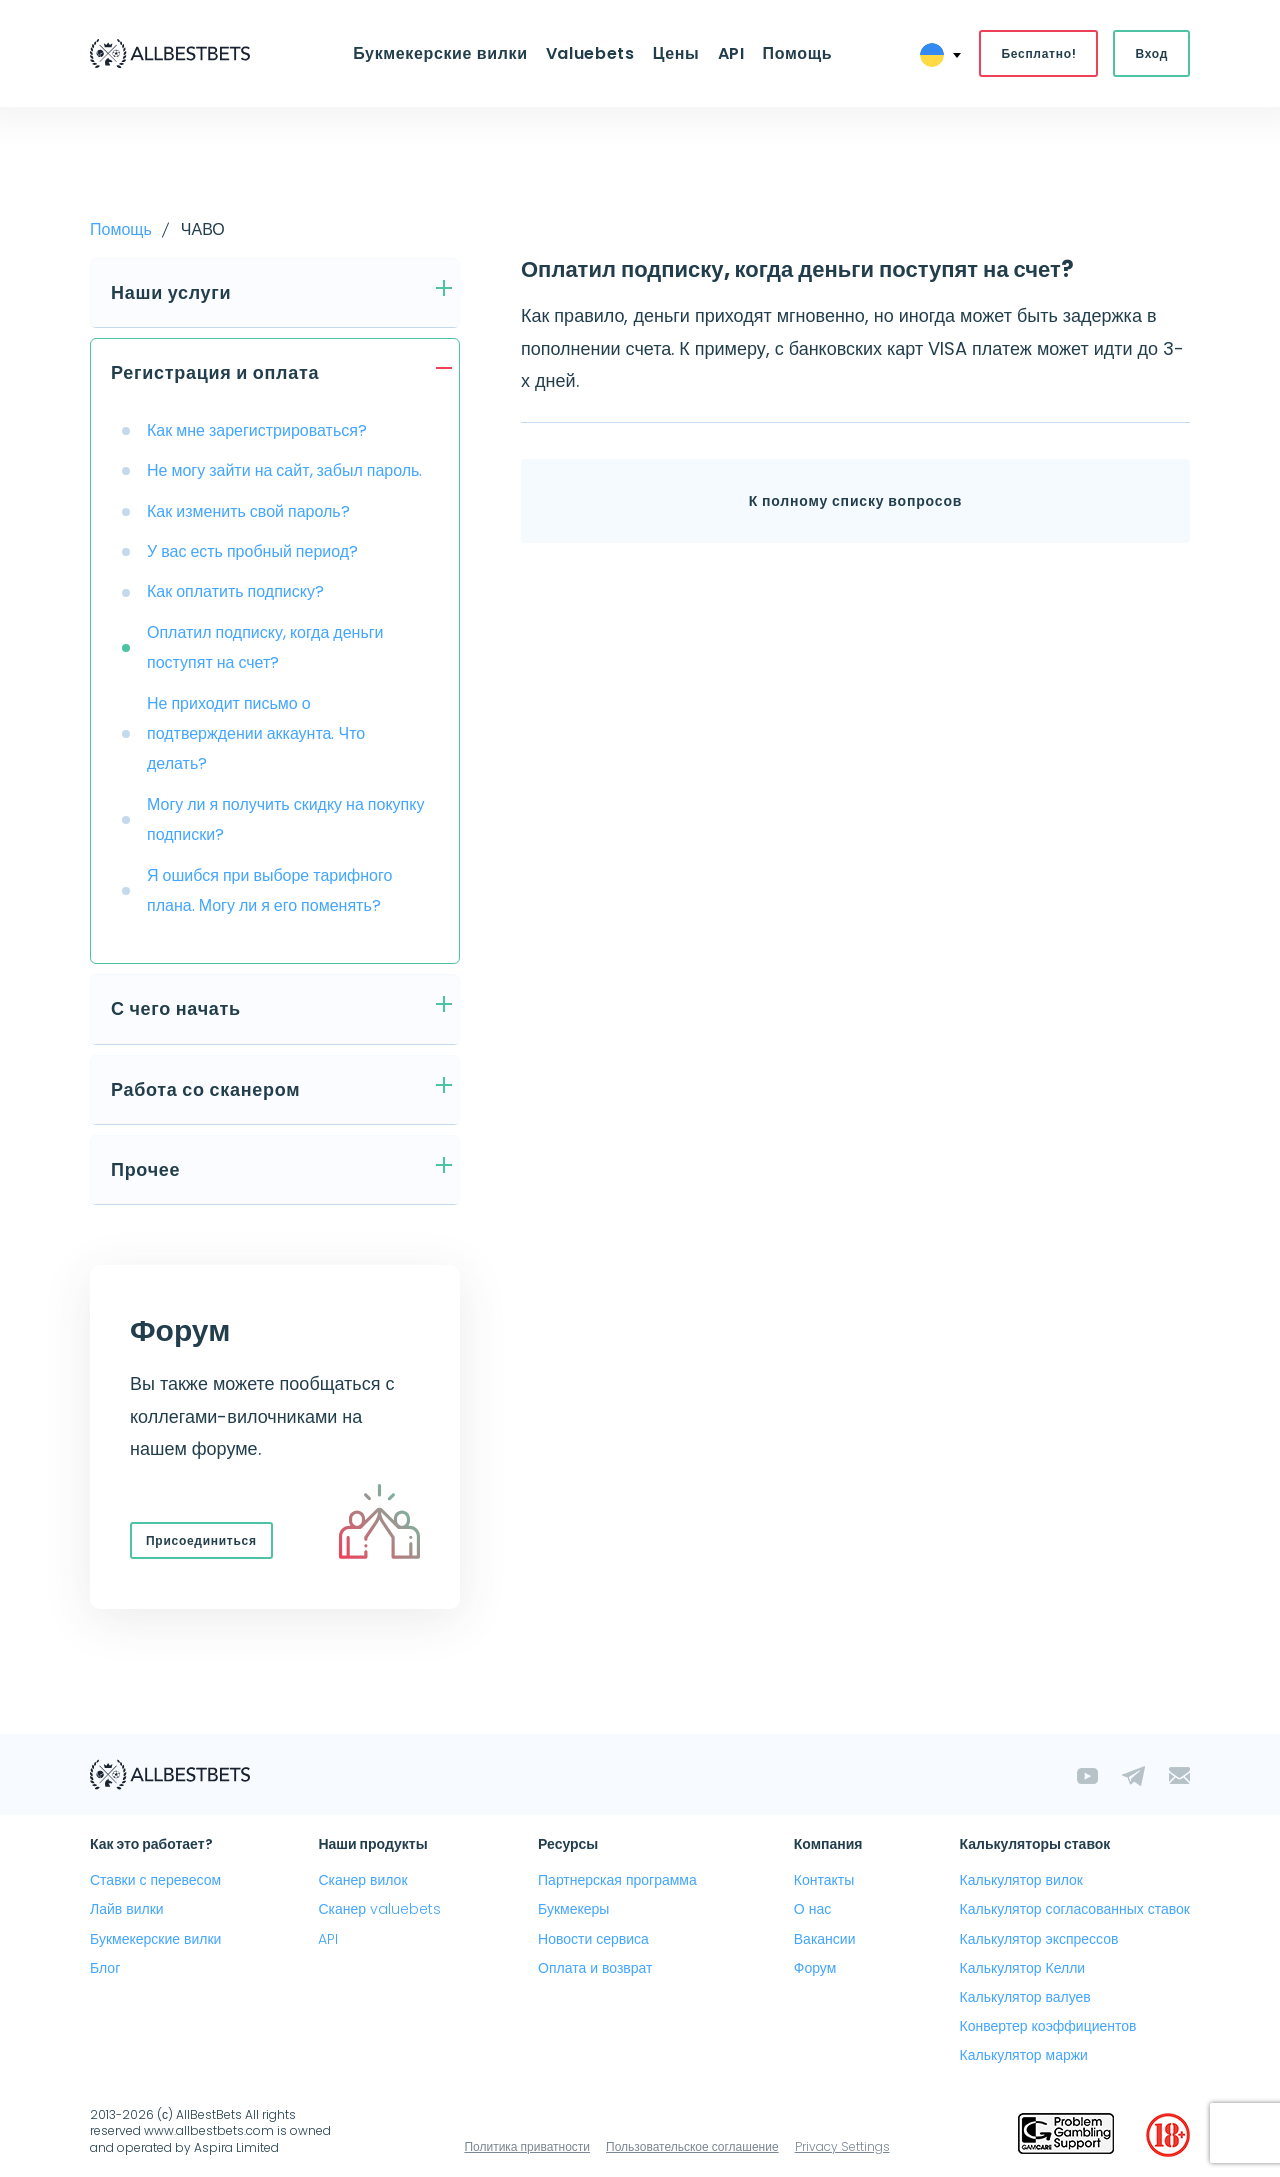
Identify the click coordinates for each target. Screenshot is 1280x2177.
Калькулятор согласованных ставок (1075, 1910)
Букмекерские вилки (440, 53)
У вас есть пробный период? (252, 551)
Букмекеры (573, 1910)
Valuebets (590, 53)
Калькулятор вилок (1021, 1880)
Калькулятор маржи (1024, 2055)
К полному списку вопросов (856, 502)
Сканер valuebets (379, 1910)
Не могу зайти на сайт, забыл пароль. (284, 470)
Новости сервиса (593, 1939)
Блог (105, 1968)
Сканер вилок (362, 1880)
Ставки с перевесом (155, 1880)
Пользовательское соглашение (692, 2146)
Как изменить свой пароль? (248, 511)
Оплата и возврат (595, 1968)
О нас (812, 1910)
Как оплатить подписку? (235, 591)
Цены (676, 53)
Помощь (797, 53)
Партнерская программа (617, 1880)
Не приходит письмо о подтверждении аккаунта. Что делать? (256, 734)
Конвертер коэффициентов (1048, 2026)
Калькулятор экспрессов (1039, 1939)
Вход (1151, 53)
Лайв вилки (127, 1910)
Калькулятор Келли (1023, 1968)
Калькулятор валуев (1025, 1997)
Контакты (824, 1880)
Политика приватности (527, 2146)
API (730, 53)
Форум (815, 1968)
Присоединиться (201, 1540)
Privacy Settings (842, 2146)
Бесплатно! (1038, 53)
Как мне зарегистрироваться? (257, 430)
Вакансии (825, 1939)
